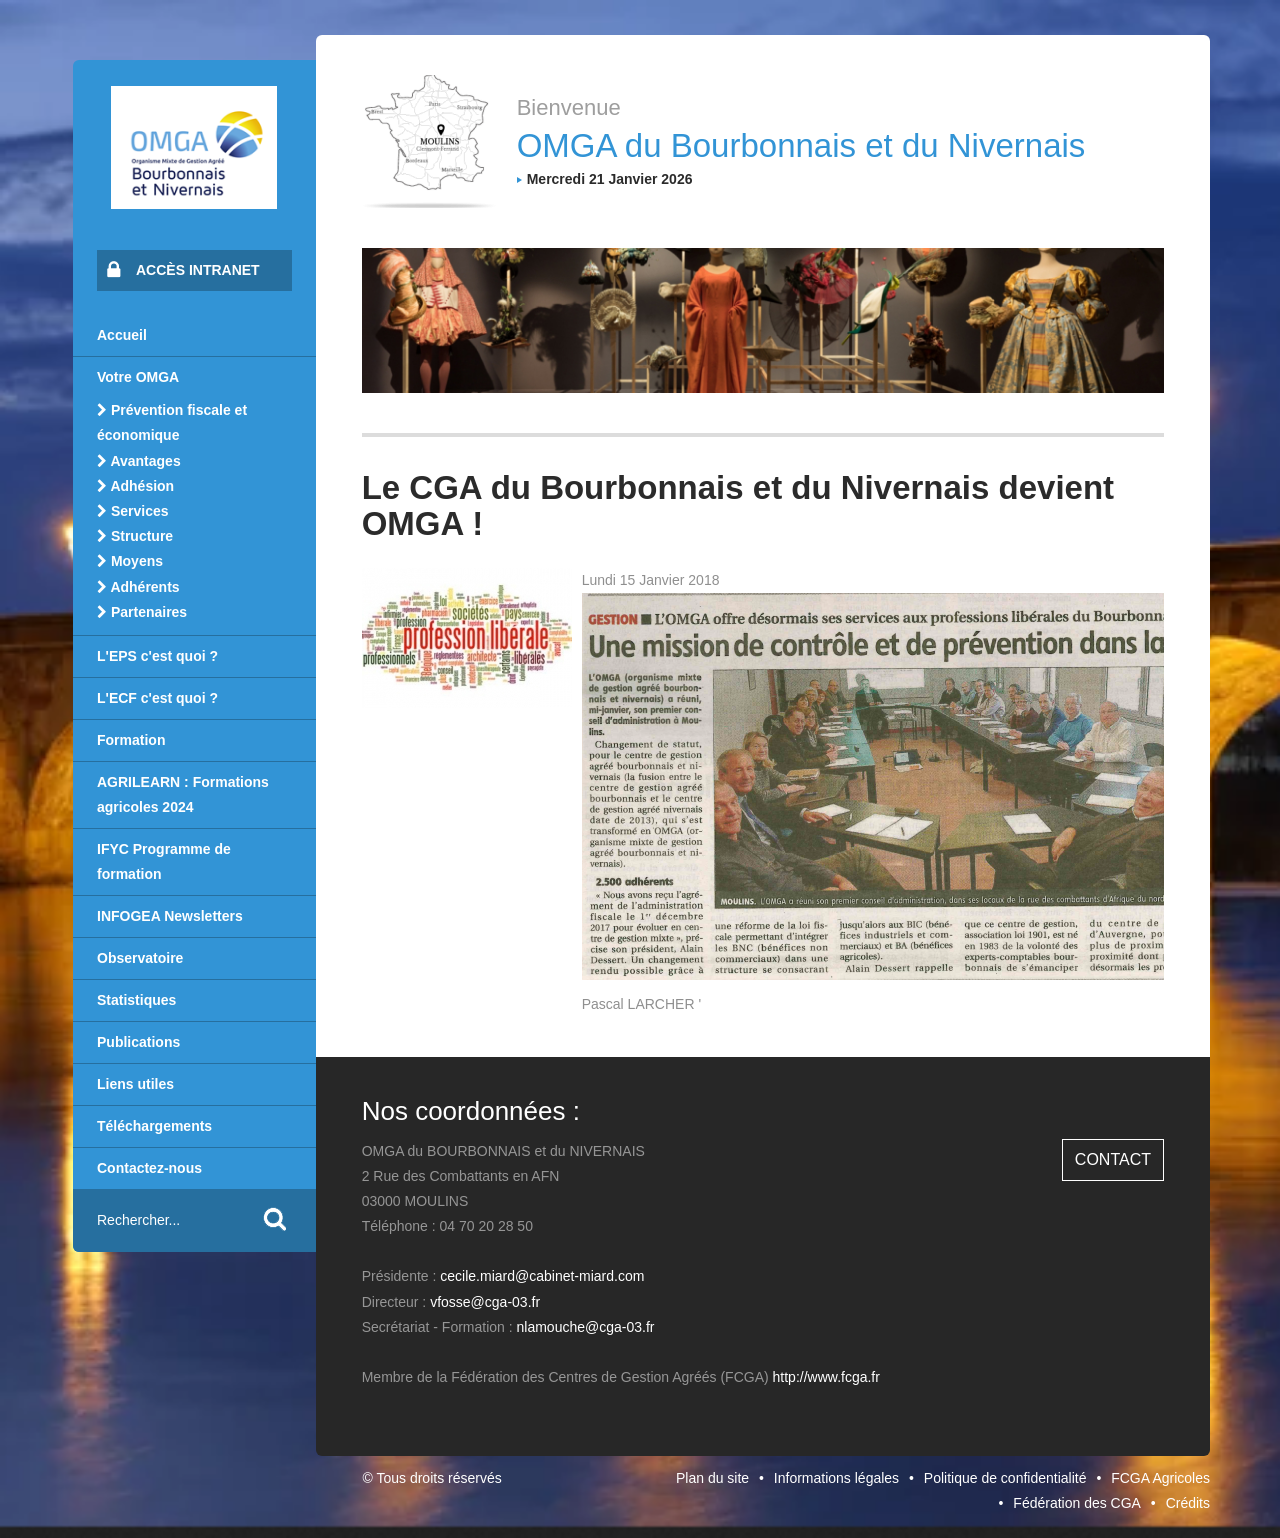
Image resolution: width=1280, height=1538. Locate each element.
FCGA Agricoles (1160, 1478)
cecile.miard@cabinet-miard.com (542, 1276)
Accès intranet (183, 269)
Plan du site (712, 1478)
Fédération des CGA (1077, 1503)
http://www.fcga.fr (826, 1377)
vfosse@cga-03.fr (485, 1302)
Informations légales (836, 1478)
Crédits (1188, 1503)
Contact (1113, 1159)
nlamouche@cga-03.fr (586, 1327)
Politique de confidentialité (1005, 1478)
